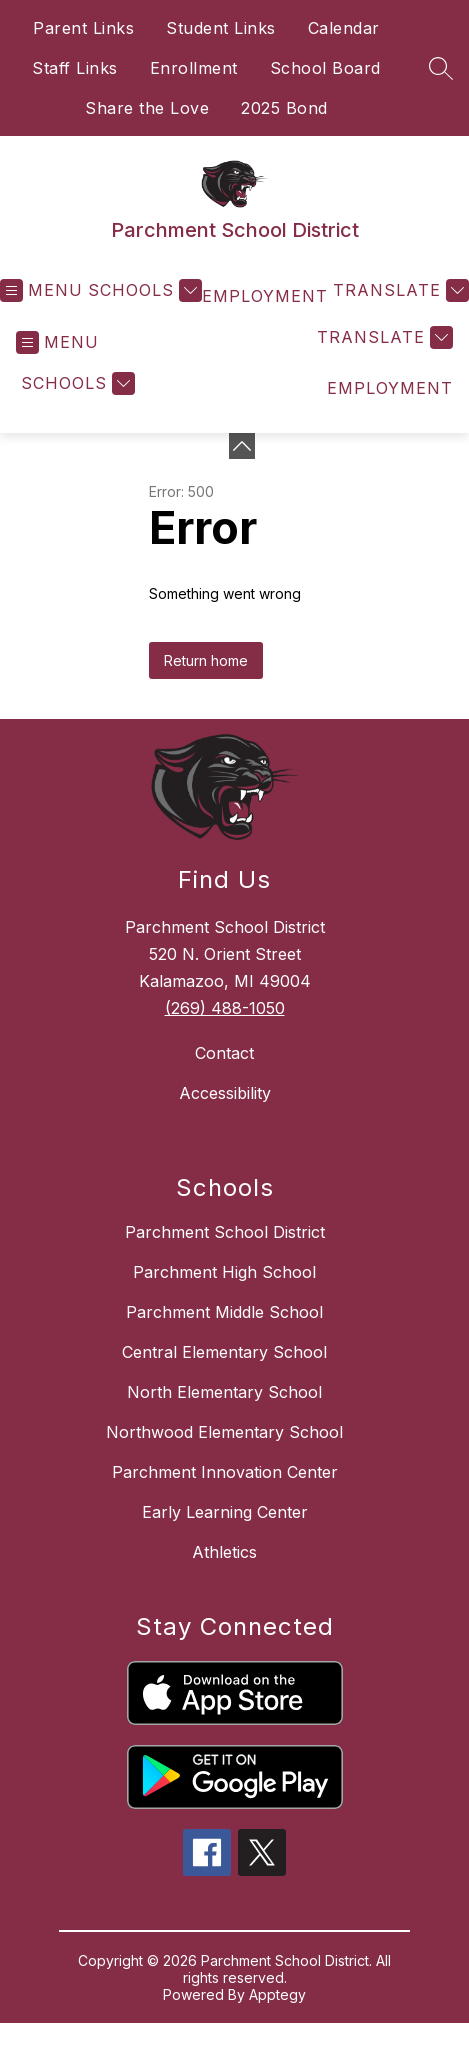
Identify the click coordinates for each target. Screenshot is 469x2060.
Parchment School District (225, 1232)
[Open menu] (41, 290)
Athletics (224, 1552)
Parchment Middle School (224, 1312)
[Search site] (441, 68)
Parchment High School (224, 1272)
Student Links (221, 28)
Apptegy (277, 1994)
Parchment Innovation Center (225, 1472)
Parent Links (83, 28)
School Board (325, 68)
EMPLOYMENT (265, 296)
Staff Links (75, 68)
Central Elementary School (224, 1352)
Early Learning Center (225, 1512)
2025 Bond (284, 108)
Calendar (344, 28)
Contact (224, 1053)
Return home (206, 660)
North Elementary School (224, 1392)
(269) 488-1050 (225, 1008)
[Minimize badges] (242, 446)
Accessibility (225, 1093)
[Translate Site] (398, 290)
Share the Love (147, 108)
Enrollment (194, 68)
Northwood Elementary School (224, 1432)
